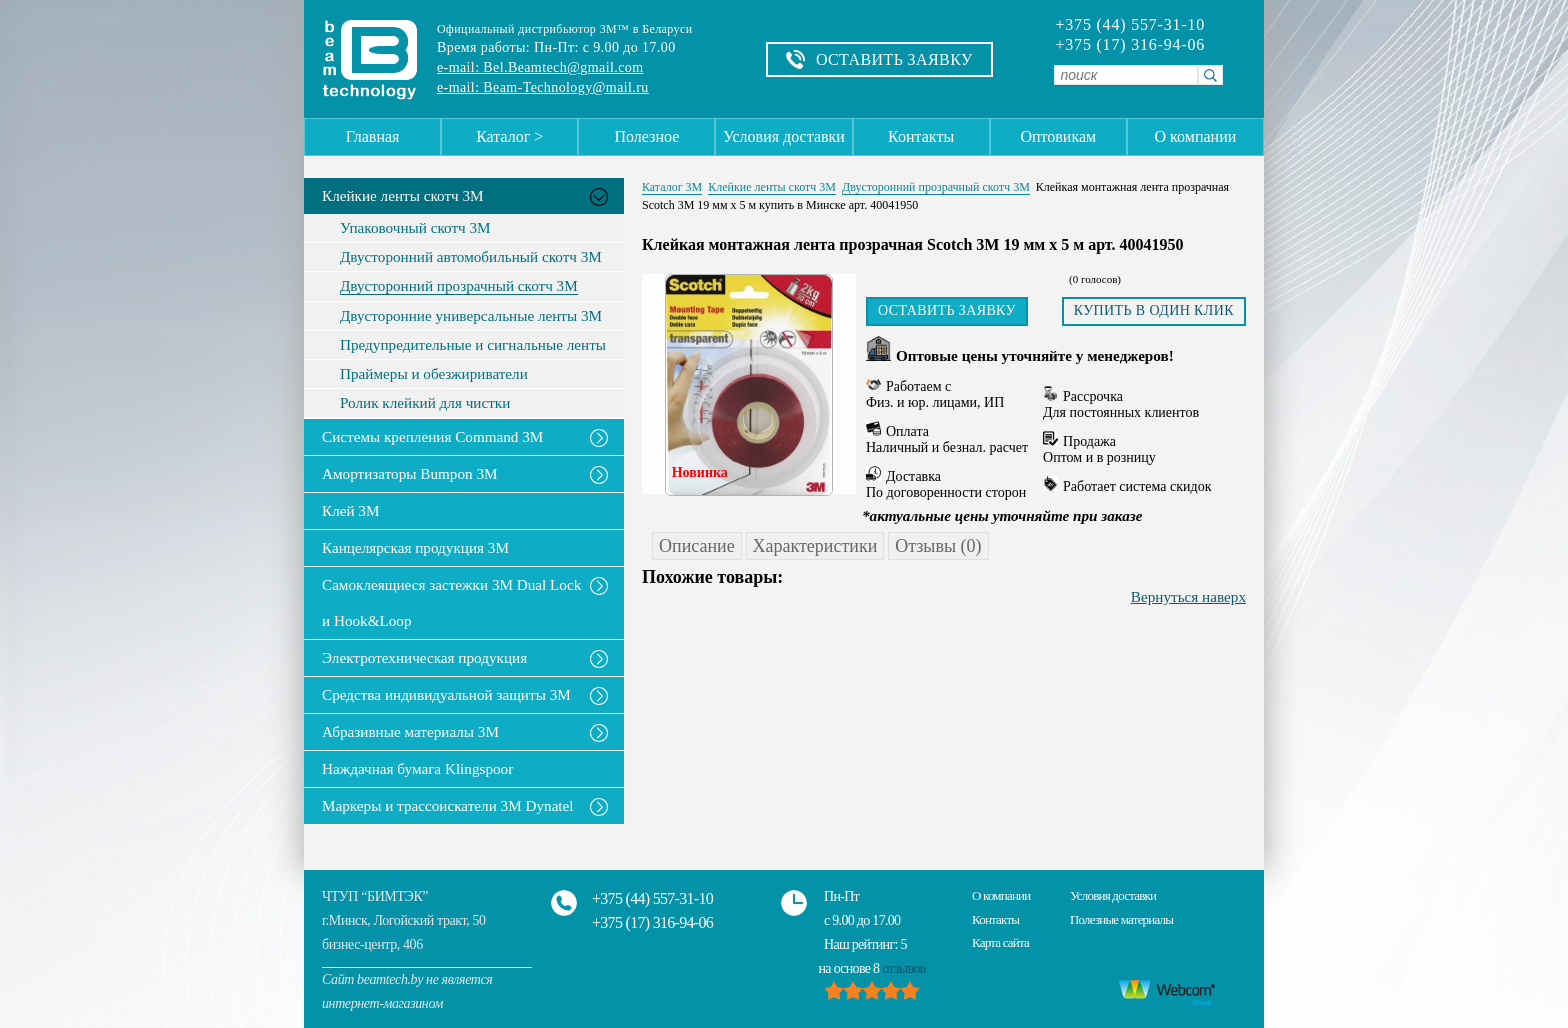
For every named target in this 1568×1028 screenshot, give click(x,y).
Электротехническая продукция (424, 657)
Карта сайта (1000, 942)
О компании (1196, 136)
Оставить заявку (947, 310)
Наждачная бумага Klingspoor (417, 768)
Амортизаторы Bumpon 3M (410, 473)
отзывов (903, 968)
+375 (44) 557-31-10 (1130, 25)
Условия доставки (784, 136)
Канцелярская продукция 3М (415, 547)
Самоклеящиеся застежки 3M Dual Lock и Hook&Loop (451, 602)
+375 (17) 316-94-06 (1130, 45)
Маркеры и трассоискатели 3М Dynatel (448, 805)
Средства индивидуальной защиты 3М (446, 694)
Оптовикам (1058, 136)
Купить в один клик (1154, 310)
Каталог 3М (672, 187)
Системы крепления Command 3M (432, 436)
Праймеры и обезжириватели (434, 374)
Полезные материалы (1121, 919)
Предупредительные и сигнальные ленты (473, 345)
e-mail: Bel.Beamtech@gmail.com (540, 67)
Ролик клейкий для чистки (425, 403)
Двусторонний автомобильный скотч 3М (471, 257)
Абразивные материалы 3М (410, 731)
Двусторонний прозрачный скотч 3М (459, 286)
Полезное (646, 136)
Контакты (921, 136)
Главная (373, 136)
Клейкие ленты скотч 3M (403, 195)
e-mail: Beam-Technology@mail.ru (543, 87)
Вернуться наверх (1188, 596)
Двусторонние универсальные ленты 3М (471, 316)
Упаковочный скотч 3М (415, 228)
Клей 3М (350, 510)
